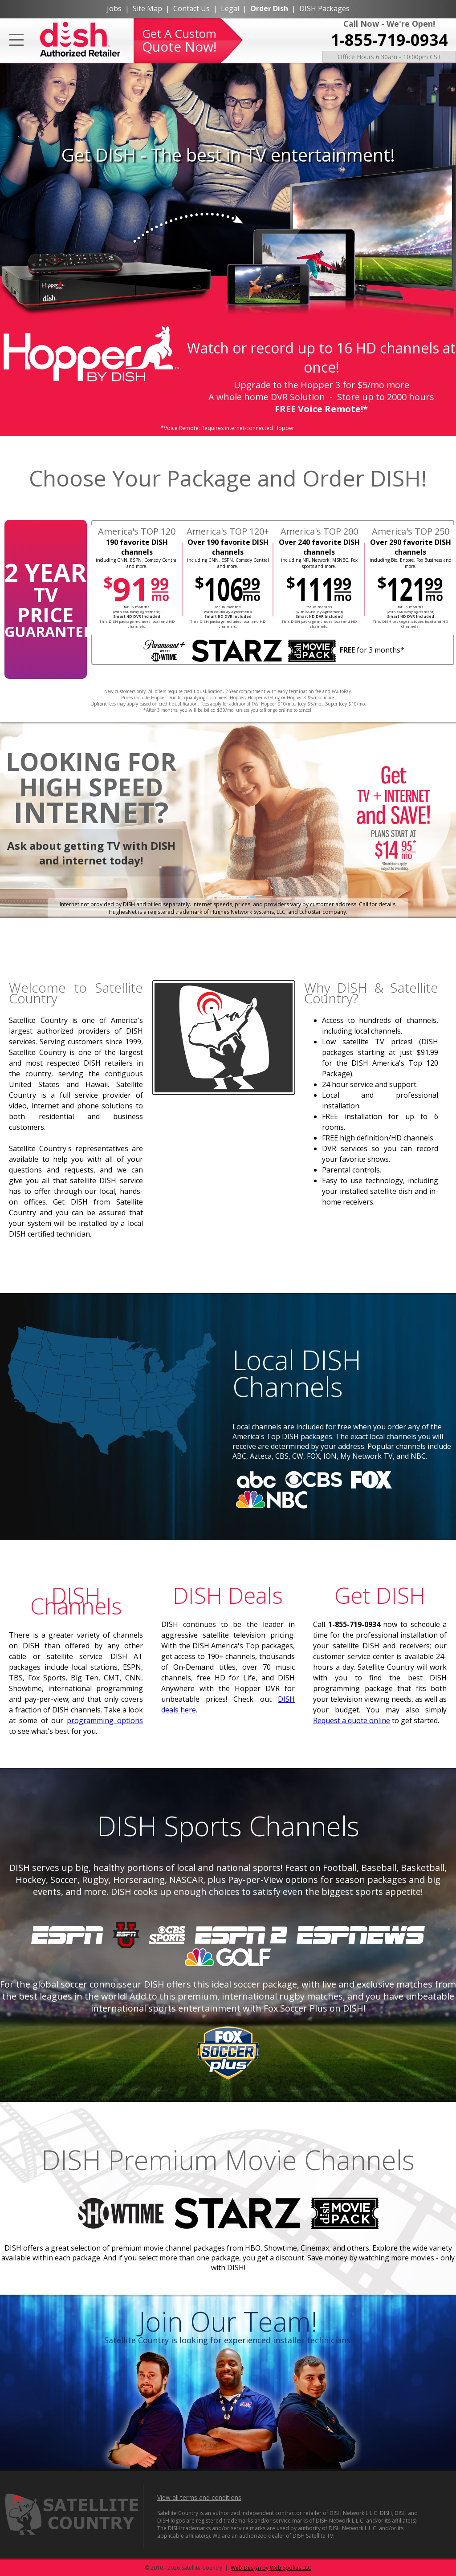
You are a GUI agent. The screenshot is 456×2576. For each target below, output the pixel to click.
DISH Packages (324, 8)
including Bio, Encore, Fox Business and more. (411, 563)
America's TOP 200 (319, 531)
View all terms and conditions (199, 2497)
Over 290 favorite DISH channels (410, 547)
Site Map (147, 8)
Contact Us (191, 8)
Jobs (114, 8)
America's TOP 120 (136, 531)
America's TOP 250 (410, 531)
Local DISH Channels (296, 1373)
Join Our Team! (228, 2321)
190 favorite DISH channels (137, 547)
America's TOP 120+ (228, 531)
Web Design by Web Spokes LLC (271, 2568)
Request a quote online (351, 1720)
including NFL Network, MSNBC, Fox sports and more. (319, 563)
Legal (230, 8)
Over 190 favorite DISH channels (228, 547)
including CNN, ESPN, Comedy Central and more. (137, 563)
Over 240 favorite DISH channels (319, 547)
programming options (105, 1720)
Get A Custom (179, 40)
